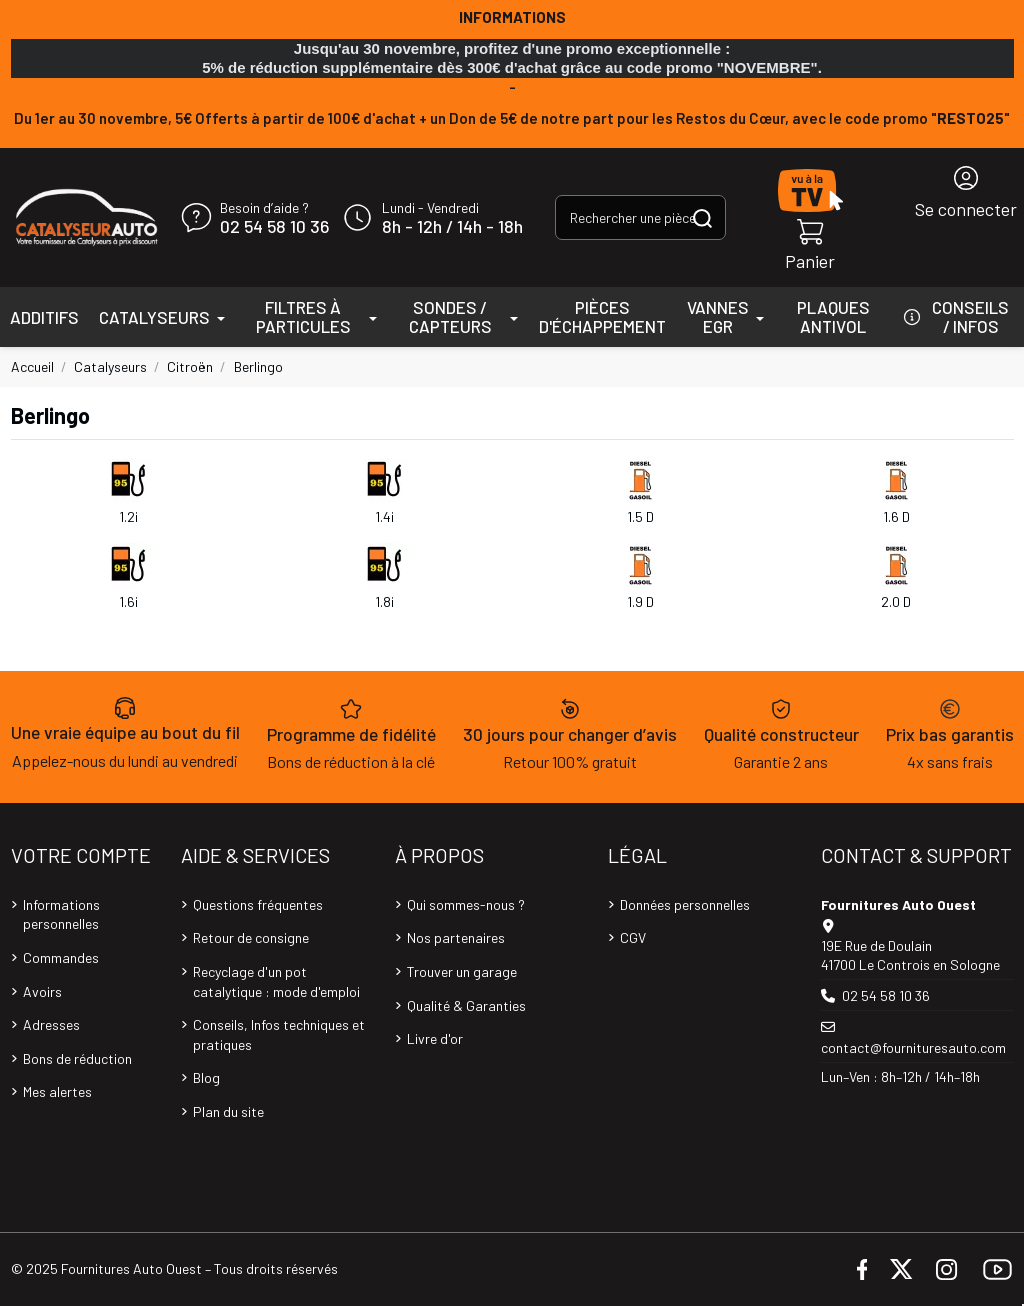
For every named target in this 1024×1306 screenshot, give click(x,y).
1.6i (128, 601)
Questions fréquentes (258, 904)
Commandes (61, 957)
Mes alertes (57, 1091)
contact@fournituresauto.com (913, 1047)
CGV (633, 937)
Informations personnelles (61, 914)
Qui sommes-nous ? (466, 904)
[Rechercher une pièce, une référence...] (702, 217)
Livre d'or (435, 1038)
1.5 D (640, 516)
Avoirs (42, 991)
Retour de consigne (251, 937)
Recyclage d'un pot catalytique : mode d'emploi (276, 981)
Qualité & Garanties (466, 1005)
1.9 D (640, 601)
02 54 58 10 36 (274, 227)
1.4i (384, 516)
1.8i (384, 601)
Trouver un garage (462, 971)
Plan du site (228, 1111)
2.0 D (896, 601)
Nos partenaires (456, 937)
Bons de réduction (77, 1058)
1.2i (128, 516)
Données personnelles (685, 904)
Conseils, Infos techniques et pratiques (279, 1034)
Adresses (51, 1024)
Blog (206, 1077)
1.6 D (896, 516)
